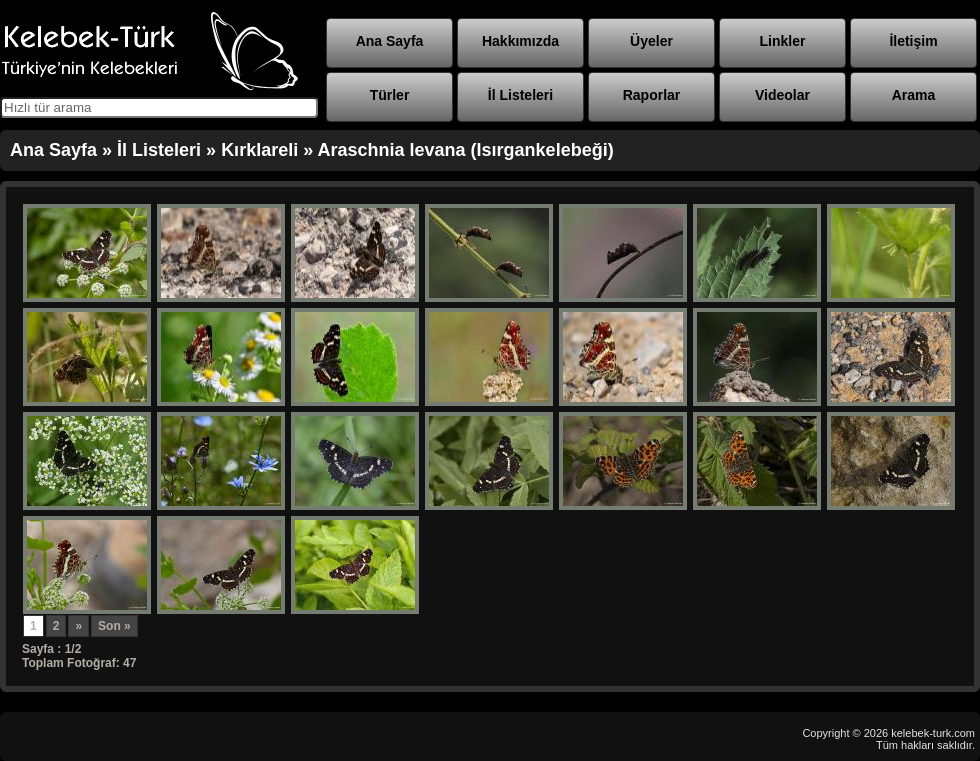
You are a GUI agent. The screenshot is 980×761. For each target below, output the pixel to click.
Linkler (783, 41)
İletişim (913, 41)
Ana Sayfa (390, 41)
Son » (114, 626)
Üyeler (651, 41)
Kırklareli (259, 150)
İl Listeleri (520, 95)
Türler (390, 95)
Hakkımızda (520, 41)
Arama (914, 95)
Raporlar (652, 95)
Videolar (782, 95)
